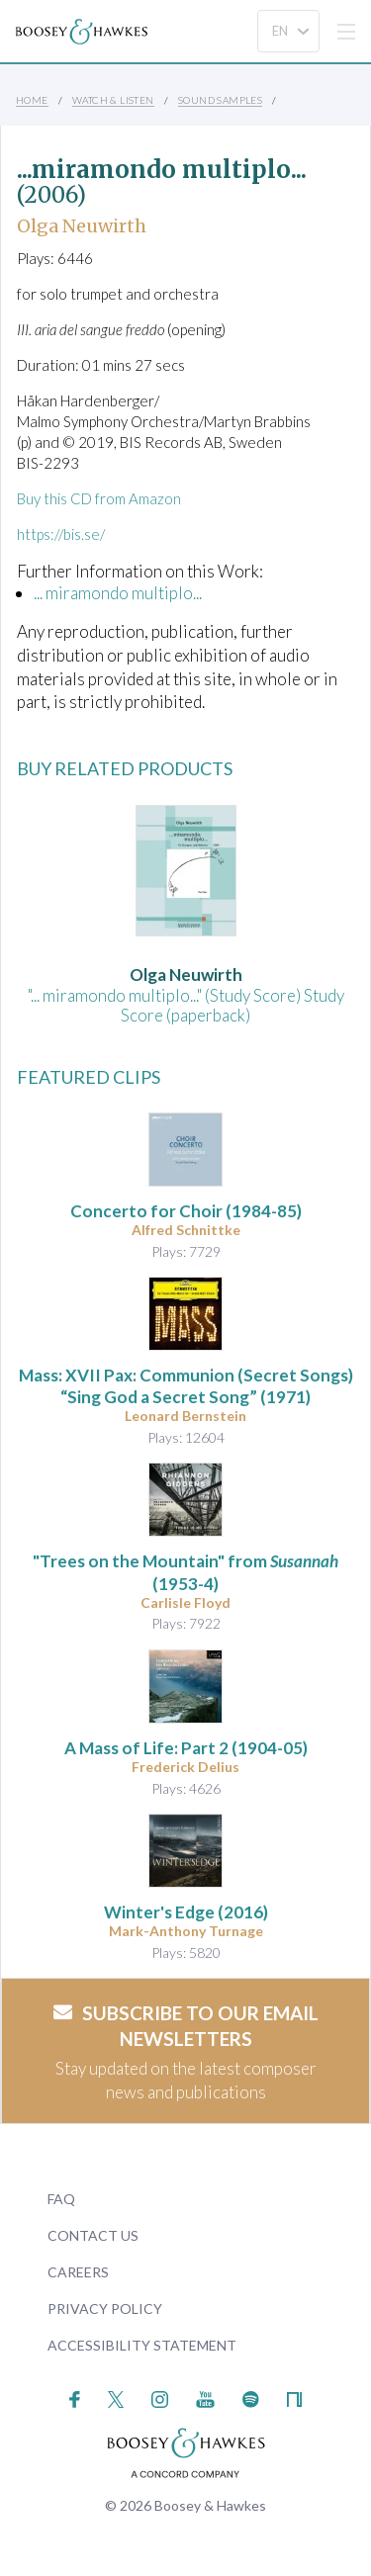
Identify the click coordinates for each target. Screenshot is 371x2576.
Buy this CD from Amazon (99, 498)
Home (32, 100)
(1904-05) (186, 1747)
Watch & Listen (113, 100)
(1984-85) (186, 1210)
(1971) (186, 1386)
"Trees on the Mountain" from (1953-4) (185, 1572)
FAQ (61, 2198)
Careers (78, 2272)
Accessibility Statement (141, 2345)
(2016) (186, 1912)
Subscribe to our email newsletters (186, 2026)
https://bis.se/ (61, 534)
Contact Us (93, 2235)
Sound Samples (220, 100)
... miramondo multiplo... (118, 592)
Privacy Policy (104, 2308)
